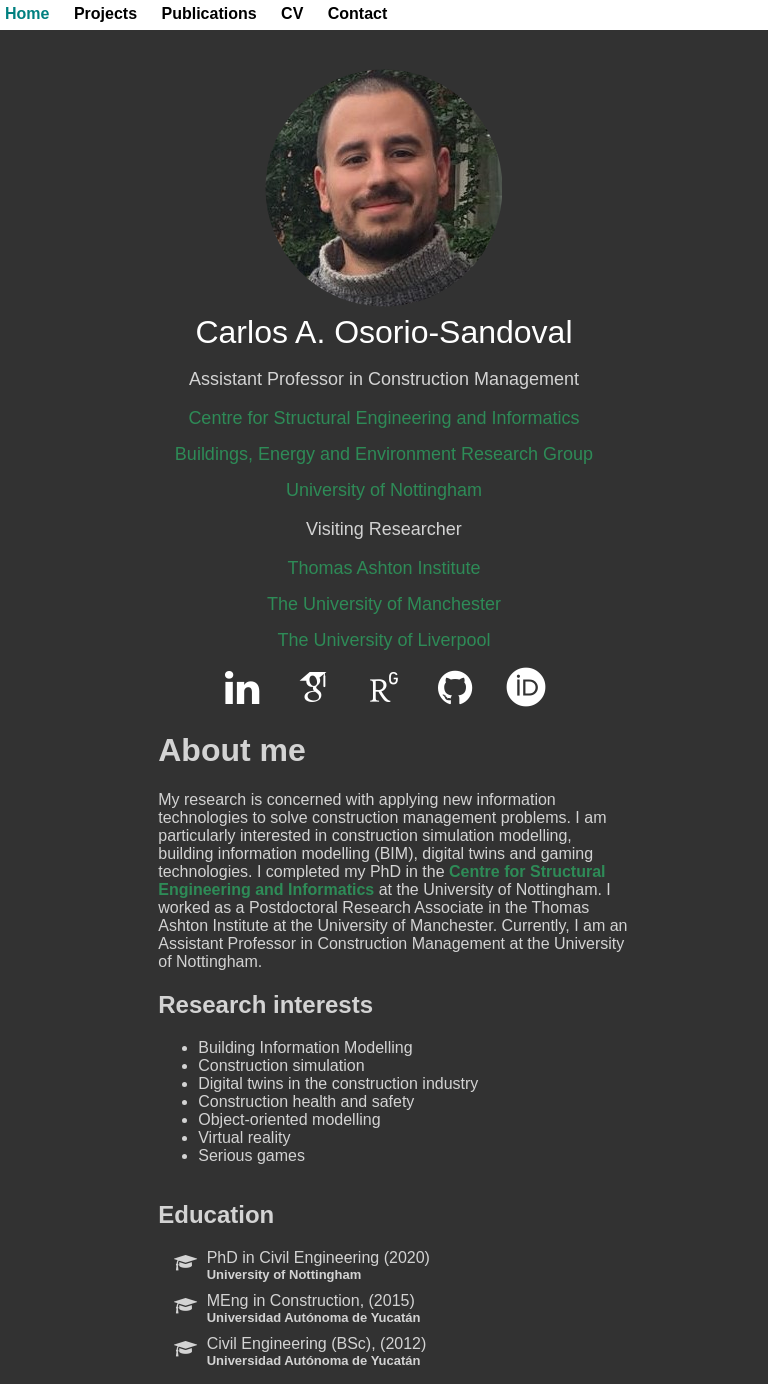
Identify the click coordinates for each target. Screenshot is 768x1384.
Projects (105, 13)
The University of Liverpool (383, 640)
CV (292, 13)
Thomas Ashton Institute (383, 568)
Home (27, 13)
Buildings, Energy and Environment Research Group (384, 454)
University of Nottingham (384, 490)
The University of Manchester (384, 604)
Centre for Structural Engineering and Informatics (383, 418)
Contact (358, 13)
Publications (209, 13)
